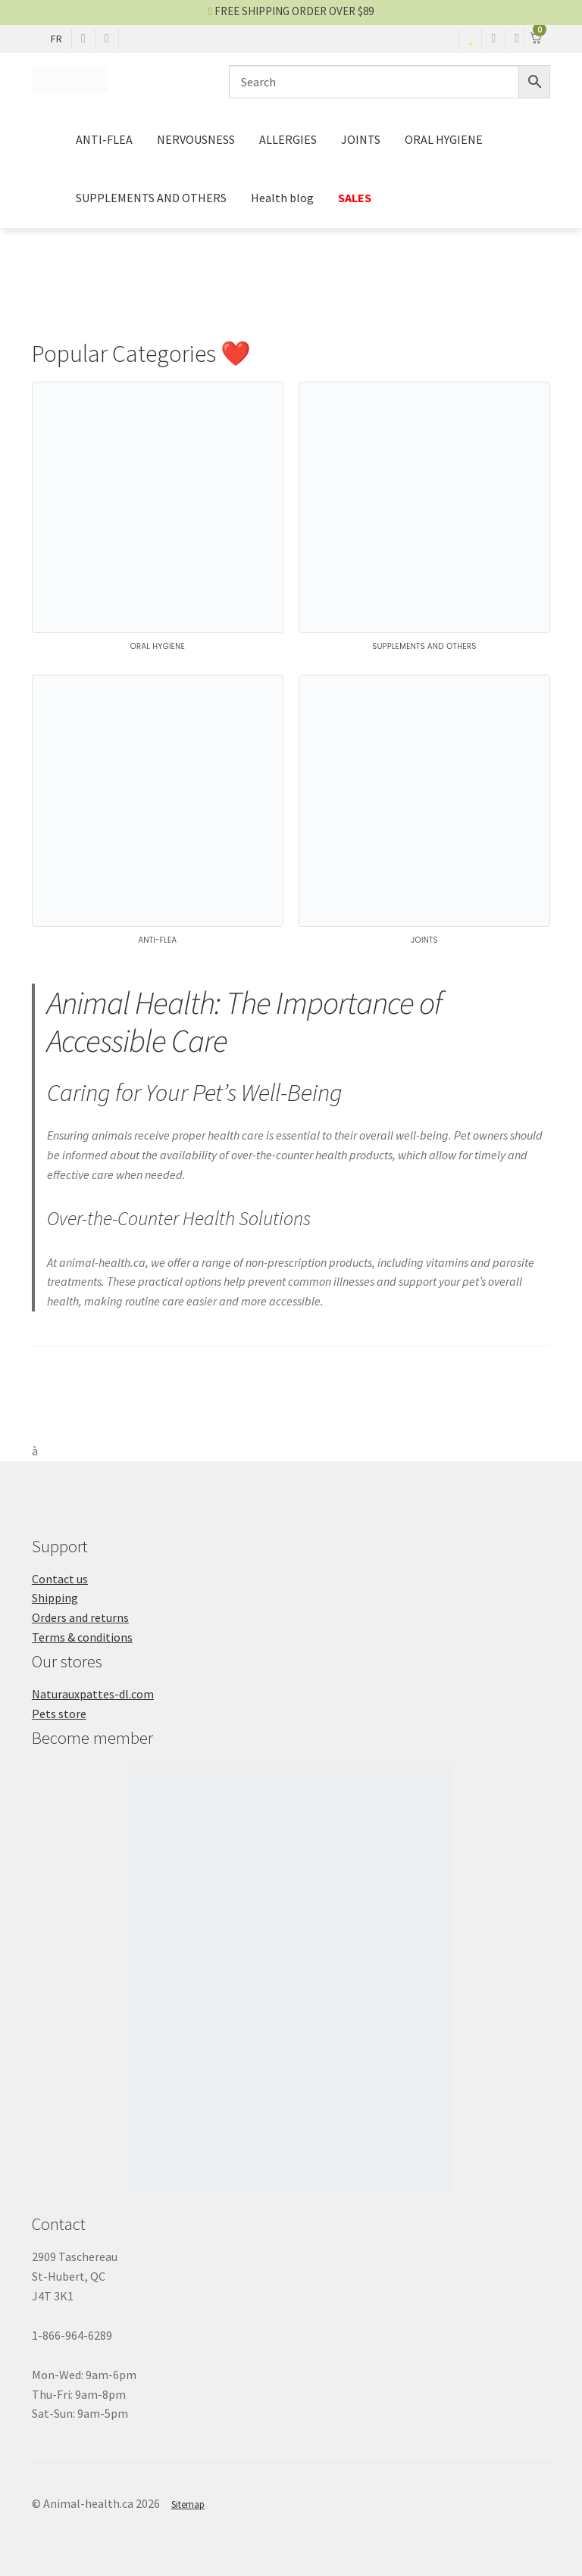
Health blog (282, 197)
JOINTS (360, 139)
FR (56, 38)
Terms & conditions (82, 1637)
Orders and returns (80, 1617)
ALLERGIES (288, 139)
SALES (354, 197)
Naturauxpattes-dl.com (93, 1693)
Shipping (55, 1597)
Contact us (60, 1578)
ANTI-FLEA (104, 139)
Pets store (59, 1713)
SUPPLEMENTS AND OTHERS (151, 197)
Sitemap (188, 2504)
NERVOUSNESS (196, 139)
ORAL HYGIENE (444, 139)
